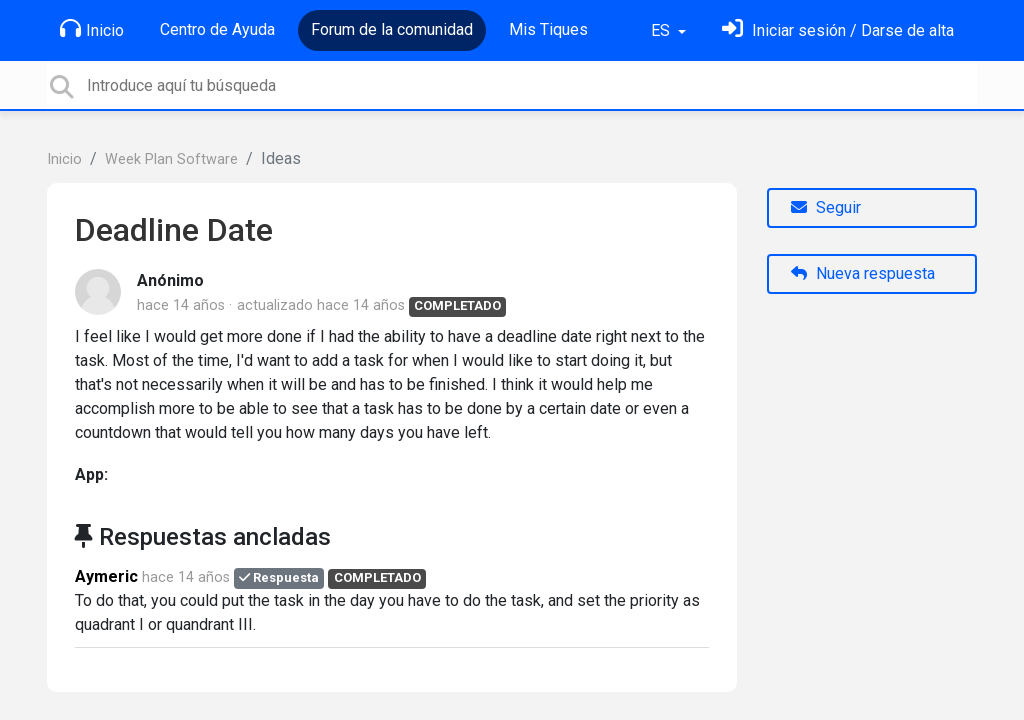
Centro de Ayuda (217, 29)
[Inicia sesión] (838, 30)
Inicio (92, 29)
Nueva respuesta (863, 273)
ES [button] (662, 30)
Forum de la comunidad (392, 29)
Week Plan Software (171, 159)
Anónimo (170, 280)
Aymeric (106, 576)
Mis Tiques (548, 29)
